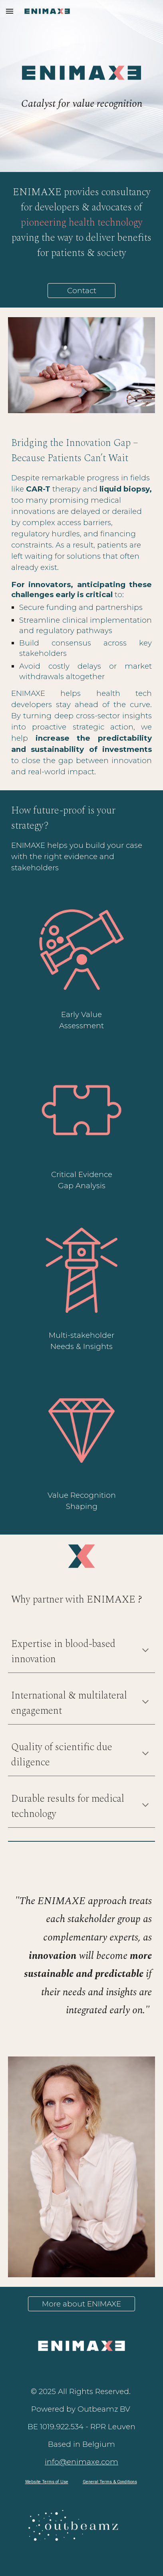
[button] (9, 11)
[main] (81, 104)
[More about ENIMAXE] (81, 2304)
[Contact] (81, 290)
